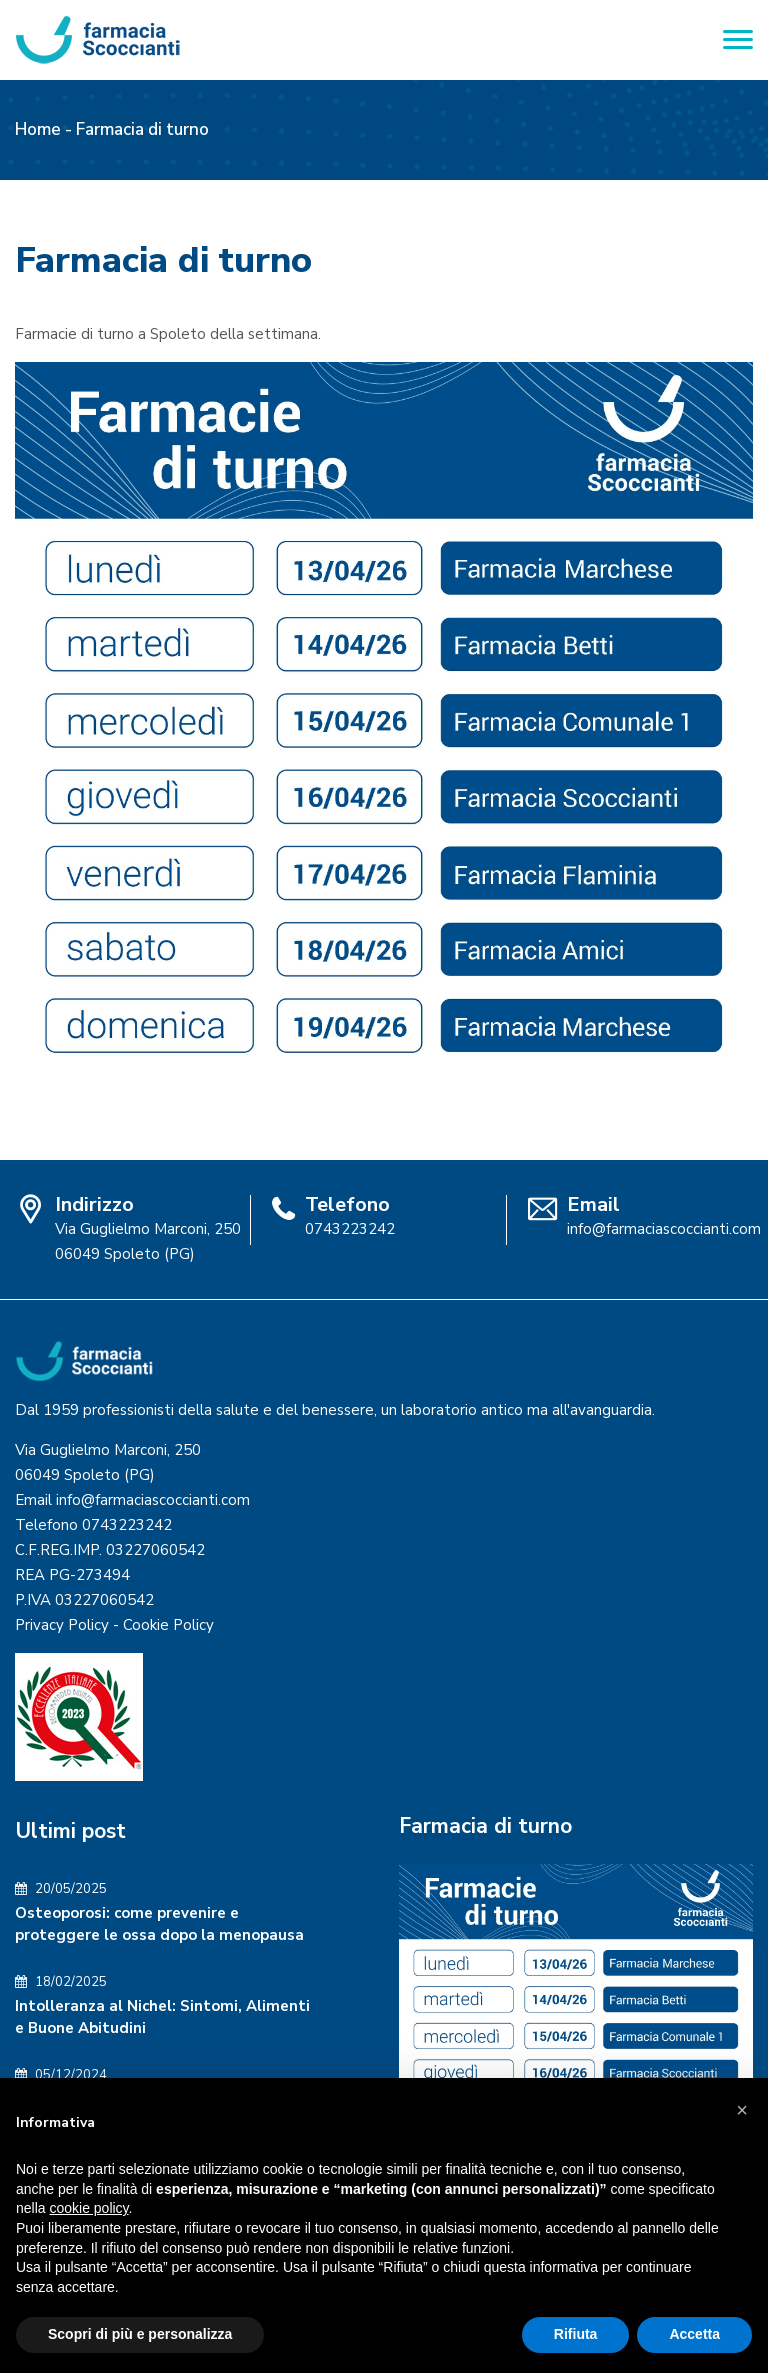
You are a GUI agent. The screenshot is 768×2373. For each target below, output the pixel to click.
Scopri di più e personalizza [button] (140, 2334)
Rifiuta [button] (576, 2334)
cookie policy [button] (88, 2208)
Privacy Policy (62, 1625)
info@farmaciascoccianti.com (664, 1229)
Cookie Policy (168, 1625)
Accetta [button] (694, 2334)
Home (38, 129)
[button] (742, 2110)
